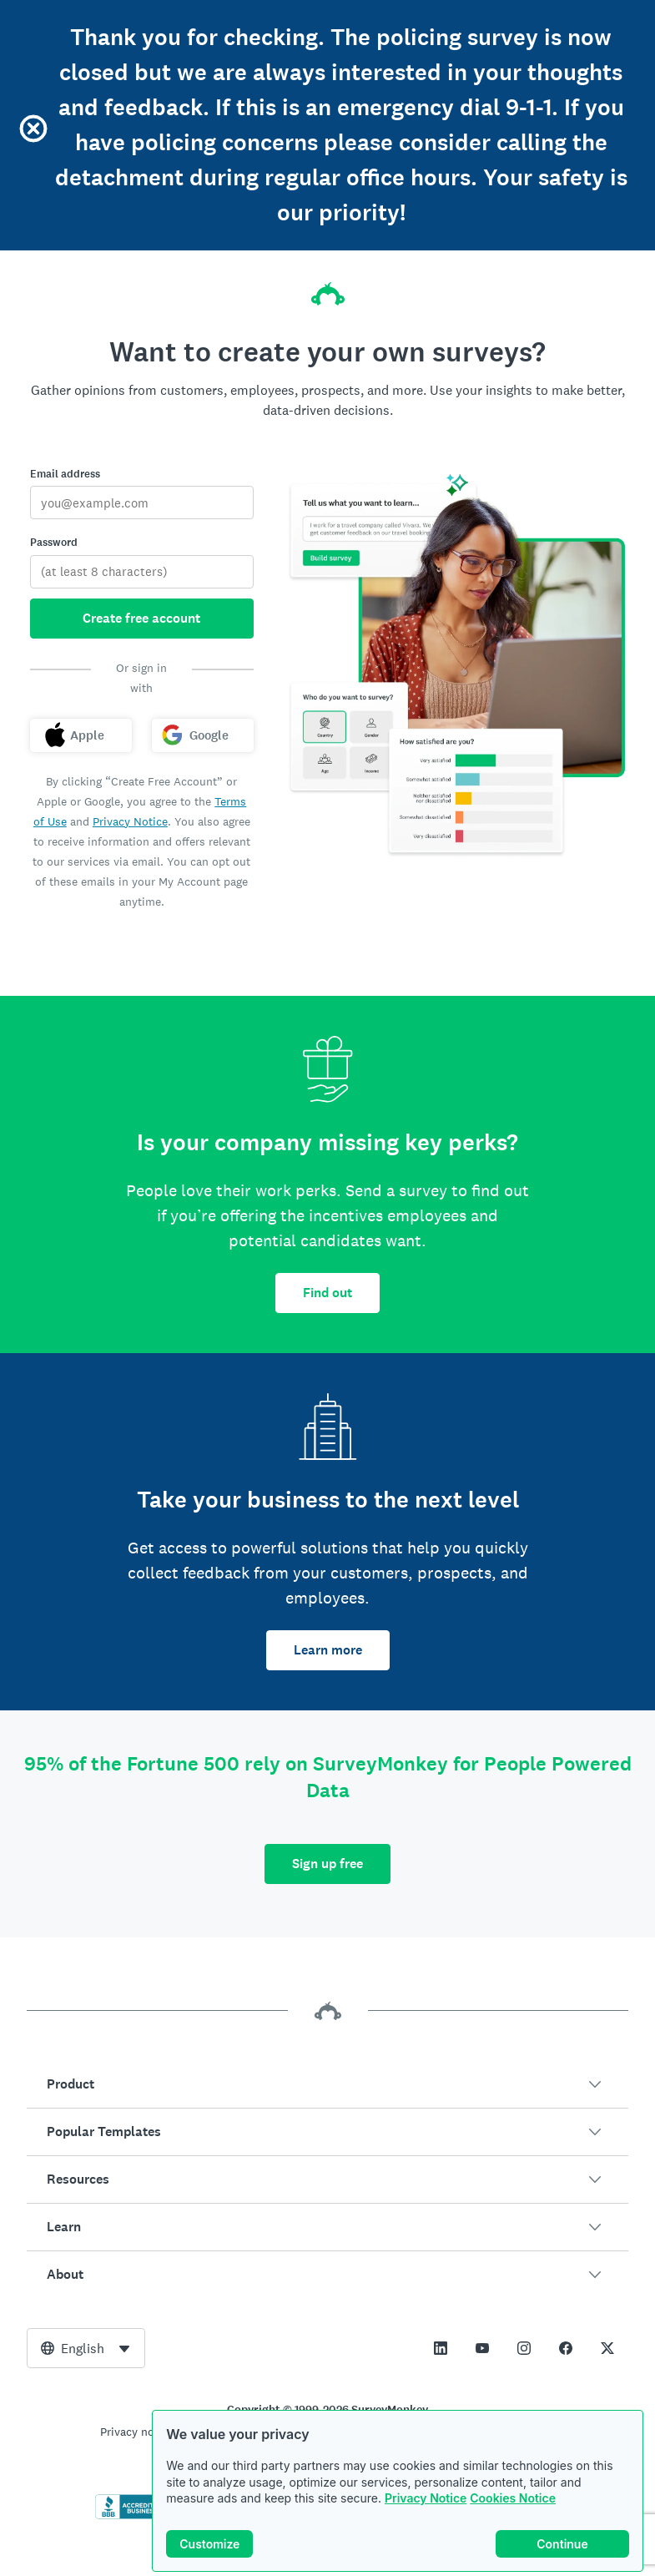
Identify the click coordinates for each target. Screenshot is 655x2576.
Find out (327, 1292)
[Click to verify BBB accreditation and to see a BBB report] (130, 2515)
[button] (327, 2084)
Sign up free (327, 1863)
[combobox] (86, 2348)
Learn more (328, 1650)
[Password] (142, 571)
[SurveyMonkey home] (328, 289)
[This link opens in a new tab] (440, 2348)
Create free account (141, 618)
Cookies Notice (513, 2498)
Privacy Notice (425, 2498)
